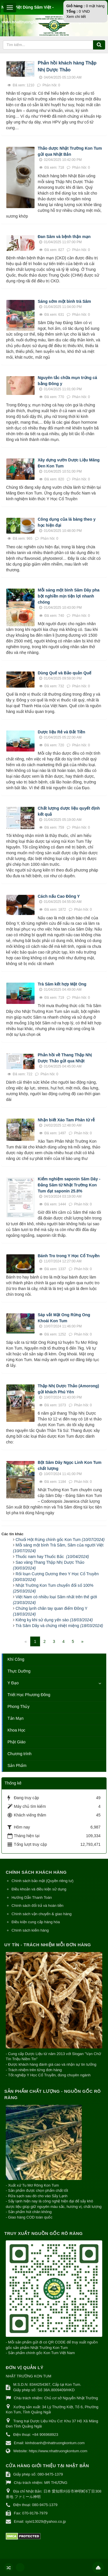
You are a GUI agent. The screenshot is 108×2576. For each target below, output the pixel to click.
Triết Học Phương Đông (28, 1694)
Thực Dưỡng (19, 1671)
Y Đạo (13, 1683)
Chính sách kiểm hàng (30, 1930)
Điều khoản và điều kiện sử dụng (39, 1889)
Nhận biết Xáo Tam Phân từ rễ (66, 1120)
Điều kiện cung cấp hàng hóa (36, 1922)
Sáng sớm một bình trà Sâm (64, 301)
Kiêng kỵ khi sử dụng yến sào (54, 1620)
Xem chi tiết (76, 16)
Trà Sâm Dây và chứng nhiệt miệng (59, 1625)
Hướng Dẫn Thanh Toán (32, 1897)
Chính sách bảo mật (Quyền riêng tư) (42, 1881)
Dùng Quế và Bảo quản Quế (64, 673)
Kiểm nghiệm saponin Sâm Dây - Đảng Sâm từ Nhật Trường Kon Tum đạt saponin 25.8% (69, 1185)
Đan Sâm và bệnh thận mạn (64, 236)
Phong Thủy (18, 1706)
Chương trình (19, 1753)
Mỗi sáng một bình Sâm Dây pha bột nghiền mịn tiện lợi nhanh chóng (68, 596)
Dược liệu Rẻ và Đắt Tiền (61, 732)
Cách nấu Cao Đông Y (59, 896)
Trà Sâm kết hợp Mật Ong (62, 984)
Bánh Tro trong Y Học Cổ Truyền (69, 1255)
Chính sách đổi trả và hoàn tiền (37, 1905)
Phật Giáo (16, 1742)
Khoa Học (16, 1730)
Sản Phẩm (16, 1765)
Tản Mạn (15, 1718)
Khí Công (15, 1659)
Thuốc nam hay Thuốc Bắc (52, 1556)
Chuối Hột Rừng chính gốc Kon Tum (60, 1539)
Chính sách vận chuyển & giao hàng (41, 1914)
